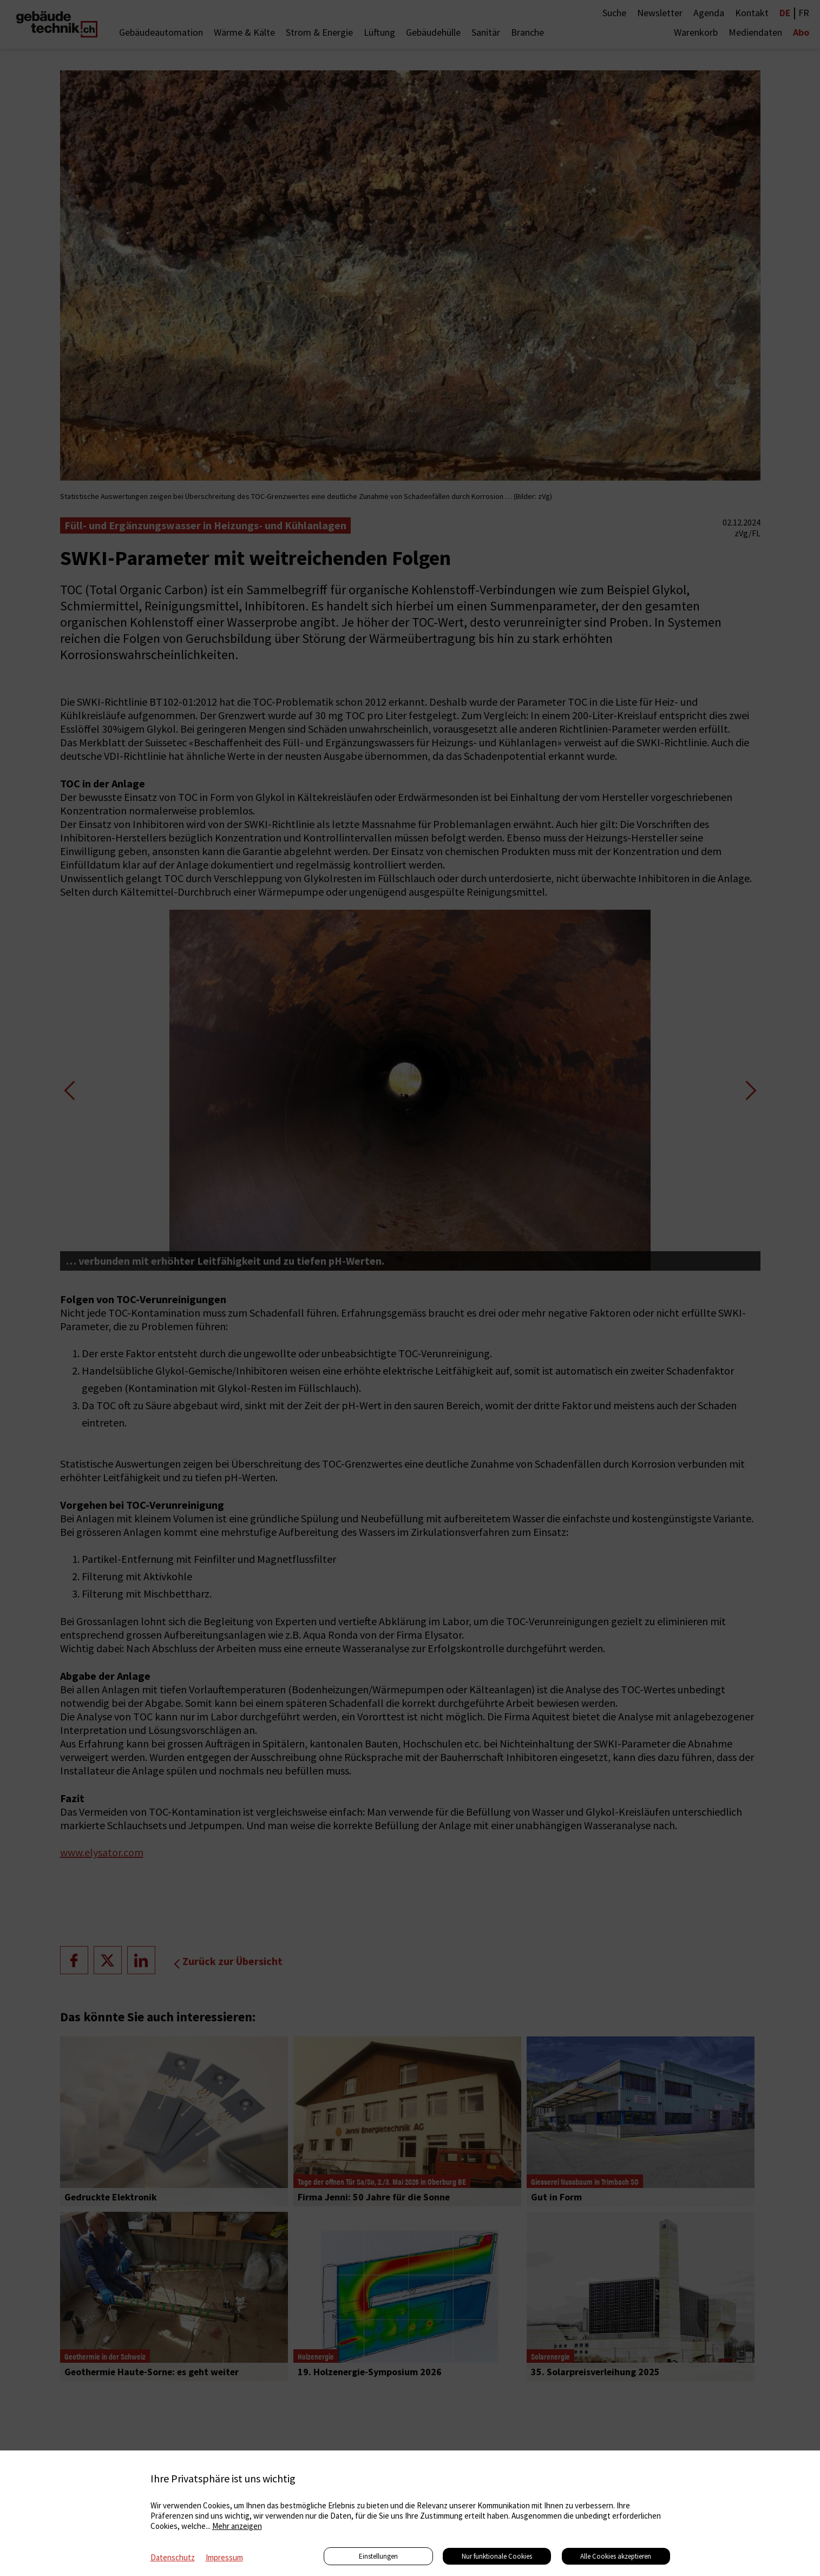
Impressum (224, 2557)
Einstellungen (378, 2556)
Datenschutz (172, 2557)
